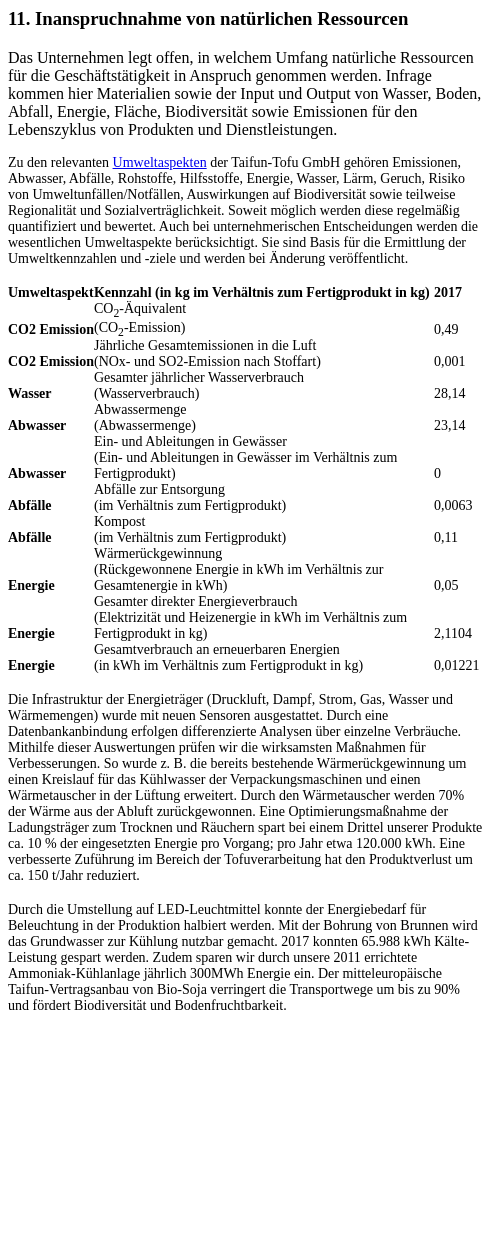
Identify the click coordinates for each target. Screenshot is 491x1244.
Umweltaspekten (160, 162)
